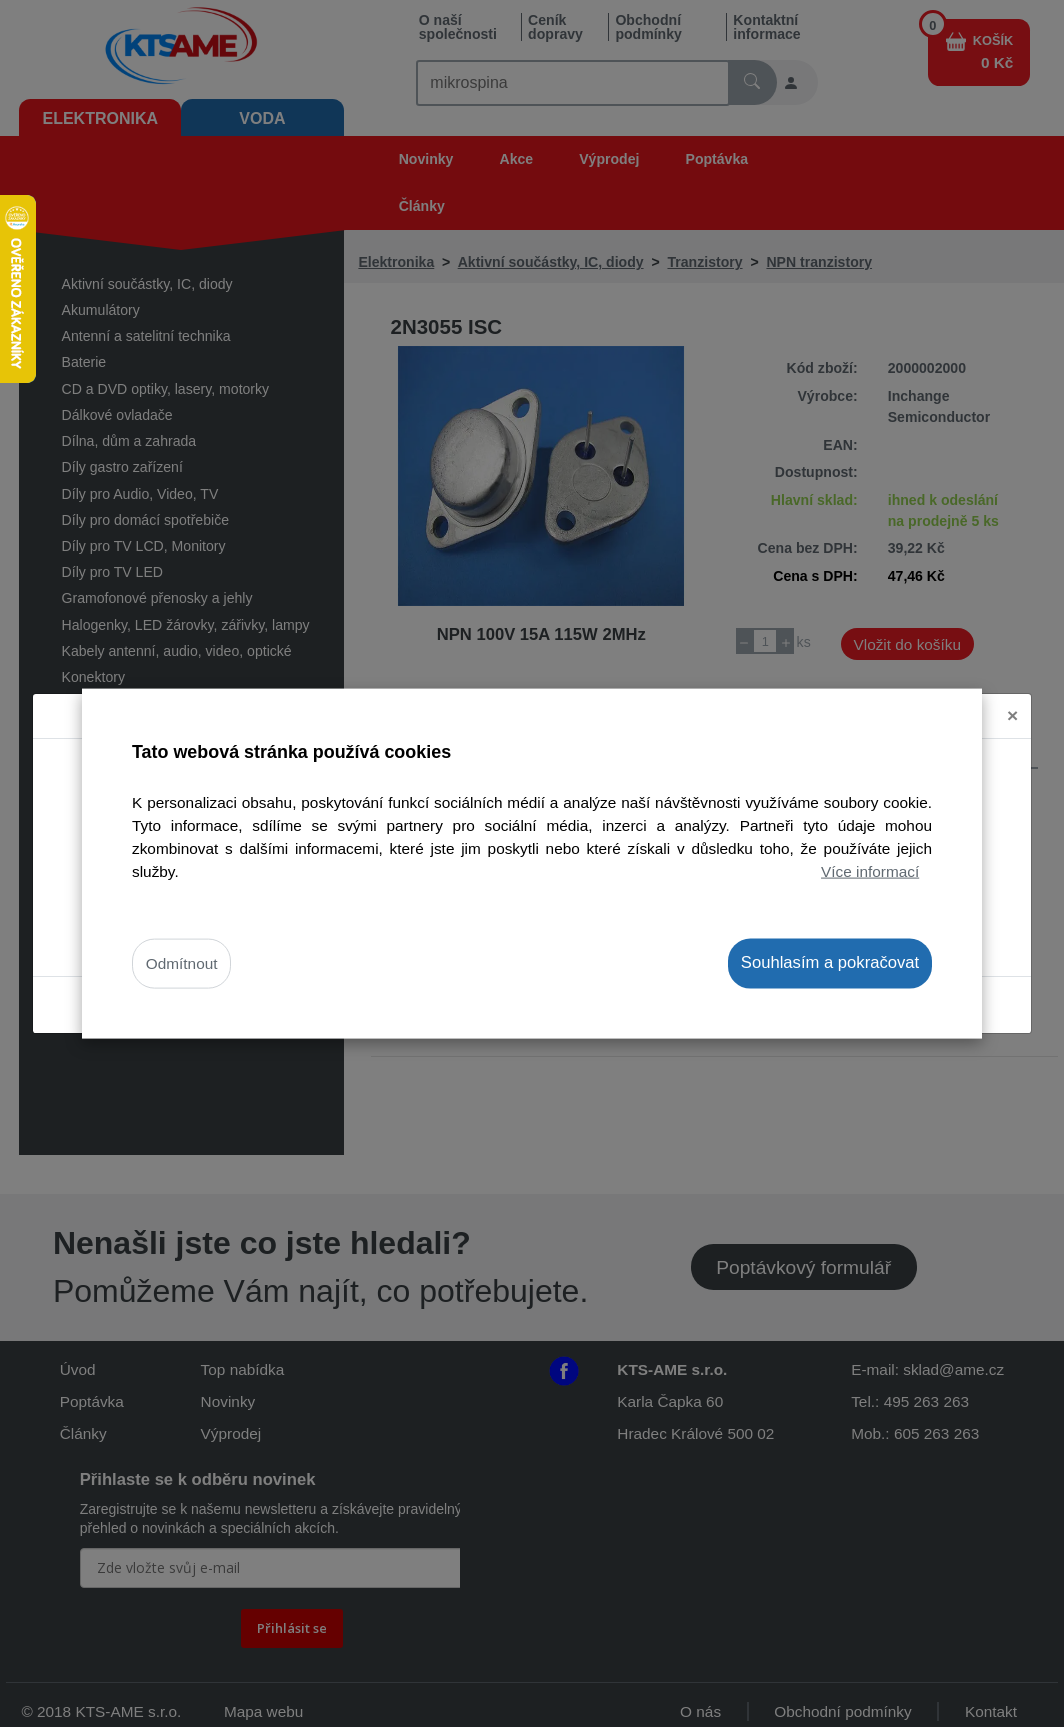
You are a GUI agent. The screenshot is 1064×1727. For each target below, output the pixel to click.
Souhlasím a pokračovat (830, 962)
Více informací (870, 871)
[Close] (1012, 716)
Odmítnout (182, 963)
